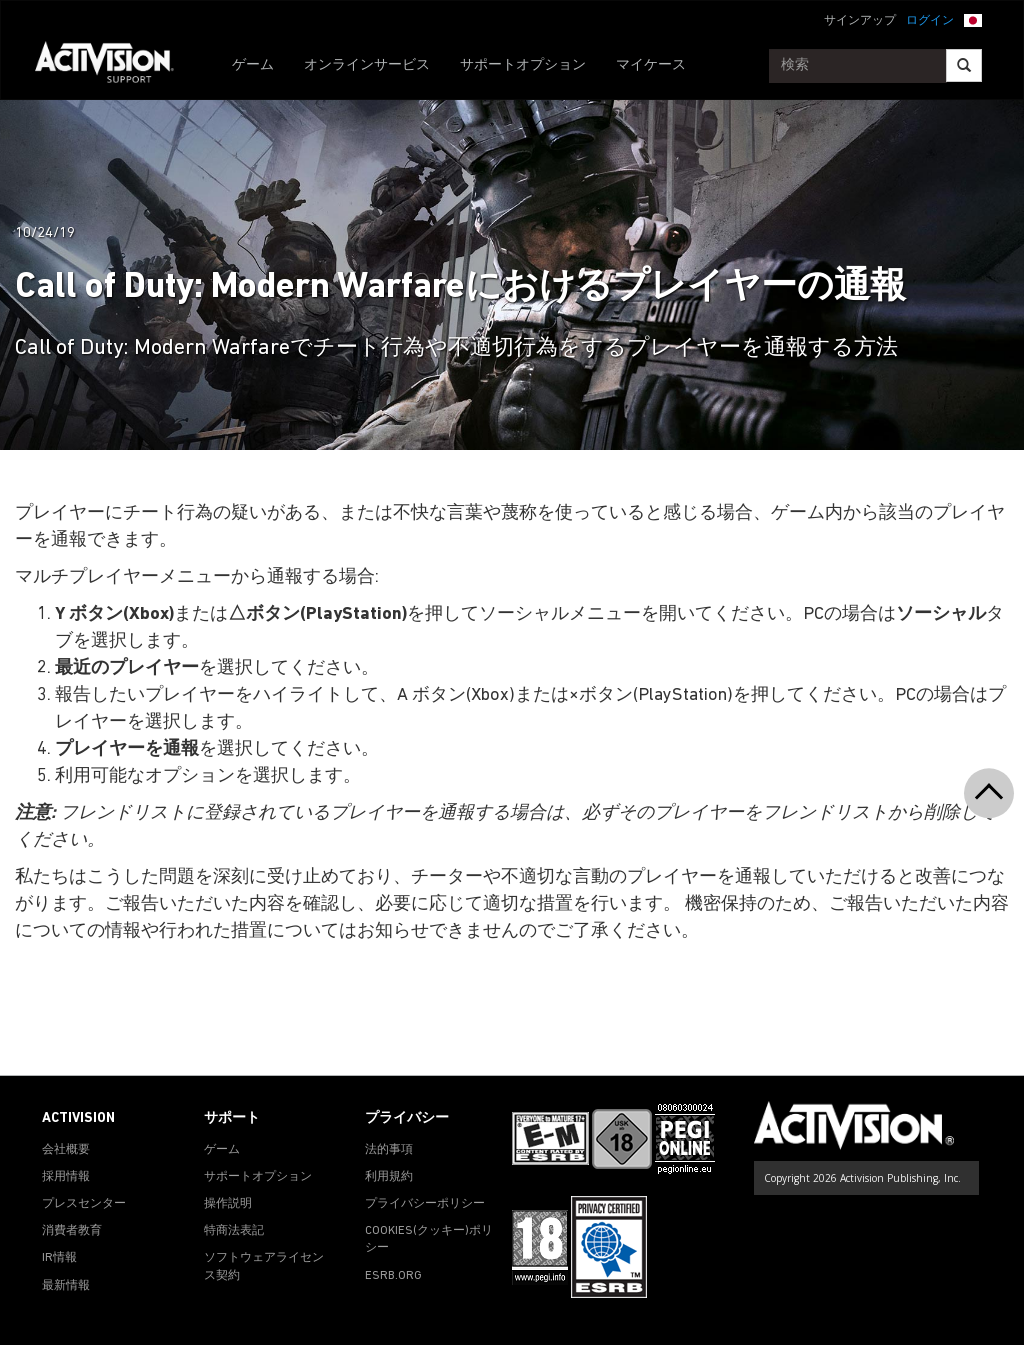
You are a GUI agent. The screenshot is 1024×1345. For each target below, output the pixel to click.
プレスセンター (84, 1204)
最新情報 (66, 1286)
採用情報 (66, 1177)
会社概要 (66, 1150)
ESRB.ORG (393, 1276)
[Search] (964, 65)
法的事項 (389, 1150)
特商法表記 (234, 1231)
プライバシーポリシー (425, 1204)
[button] (973, 19)
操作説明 (228, 1204)
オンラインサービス (367, 65)
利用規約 (389, 1177)
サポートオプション (523, 65)
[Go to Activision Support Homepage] (114, 66)
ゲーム (253, 65)
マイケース (651, 65)
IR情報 (59, 1258)
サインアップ (860, 21)
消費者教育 (72, 1231)
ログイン (930, 21)
